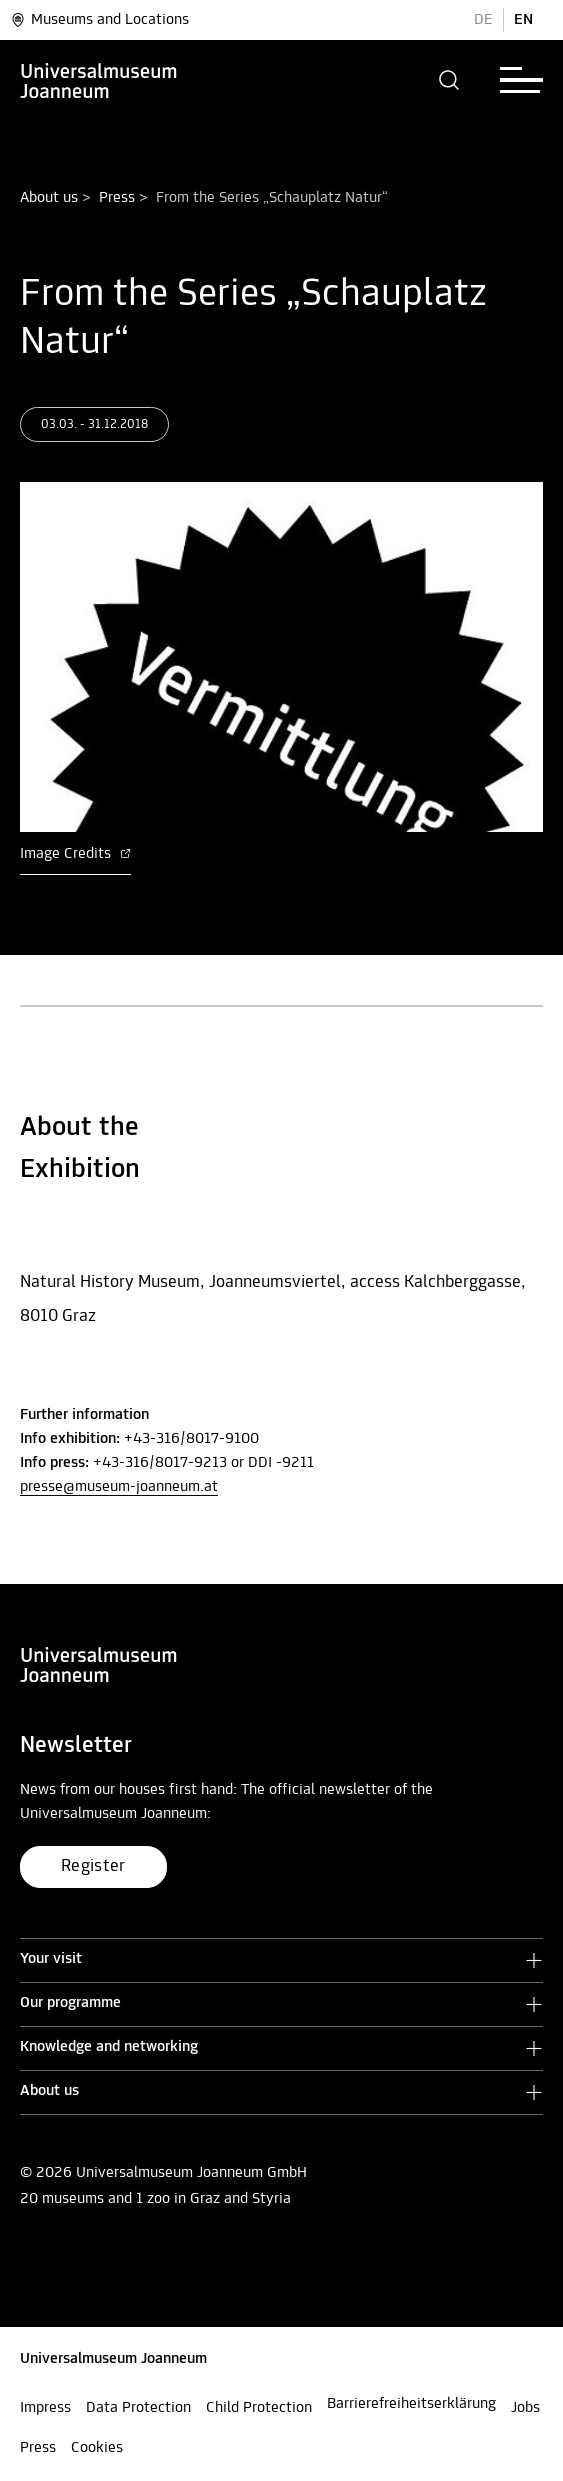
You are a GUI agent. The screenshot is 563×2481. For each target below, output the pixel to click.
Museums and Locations (99, 20)
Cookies (97, 2448)
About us (49, 198)
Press (117, 198)
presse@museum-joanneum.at (119, 1487)
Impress (45, 2408)
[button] (449, 80)
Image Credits (75, 854)
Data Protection (138, 2408)
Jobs (525, 2408)
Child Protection (259, 2408)
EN (523, 20)
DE (483, 20)
